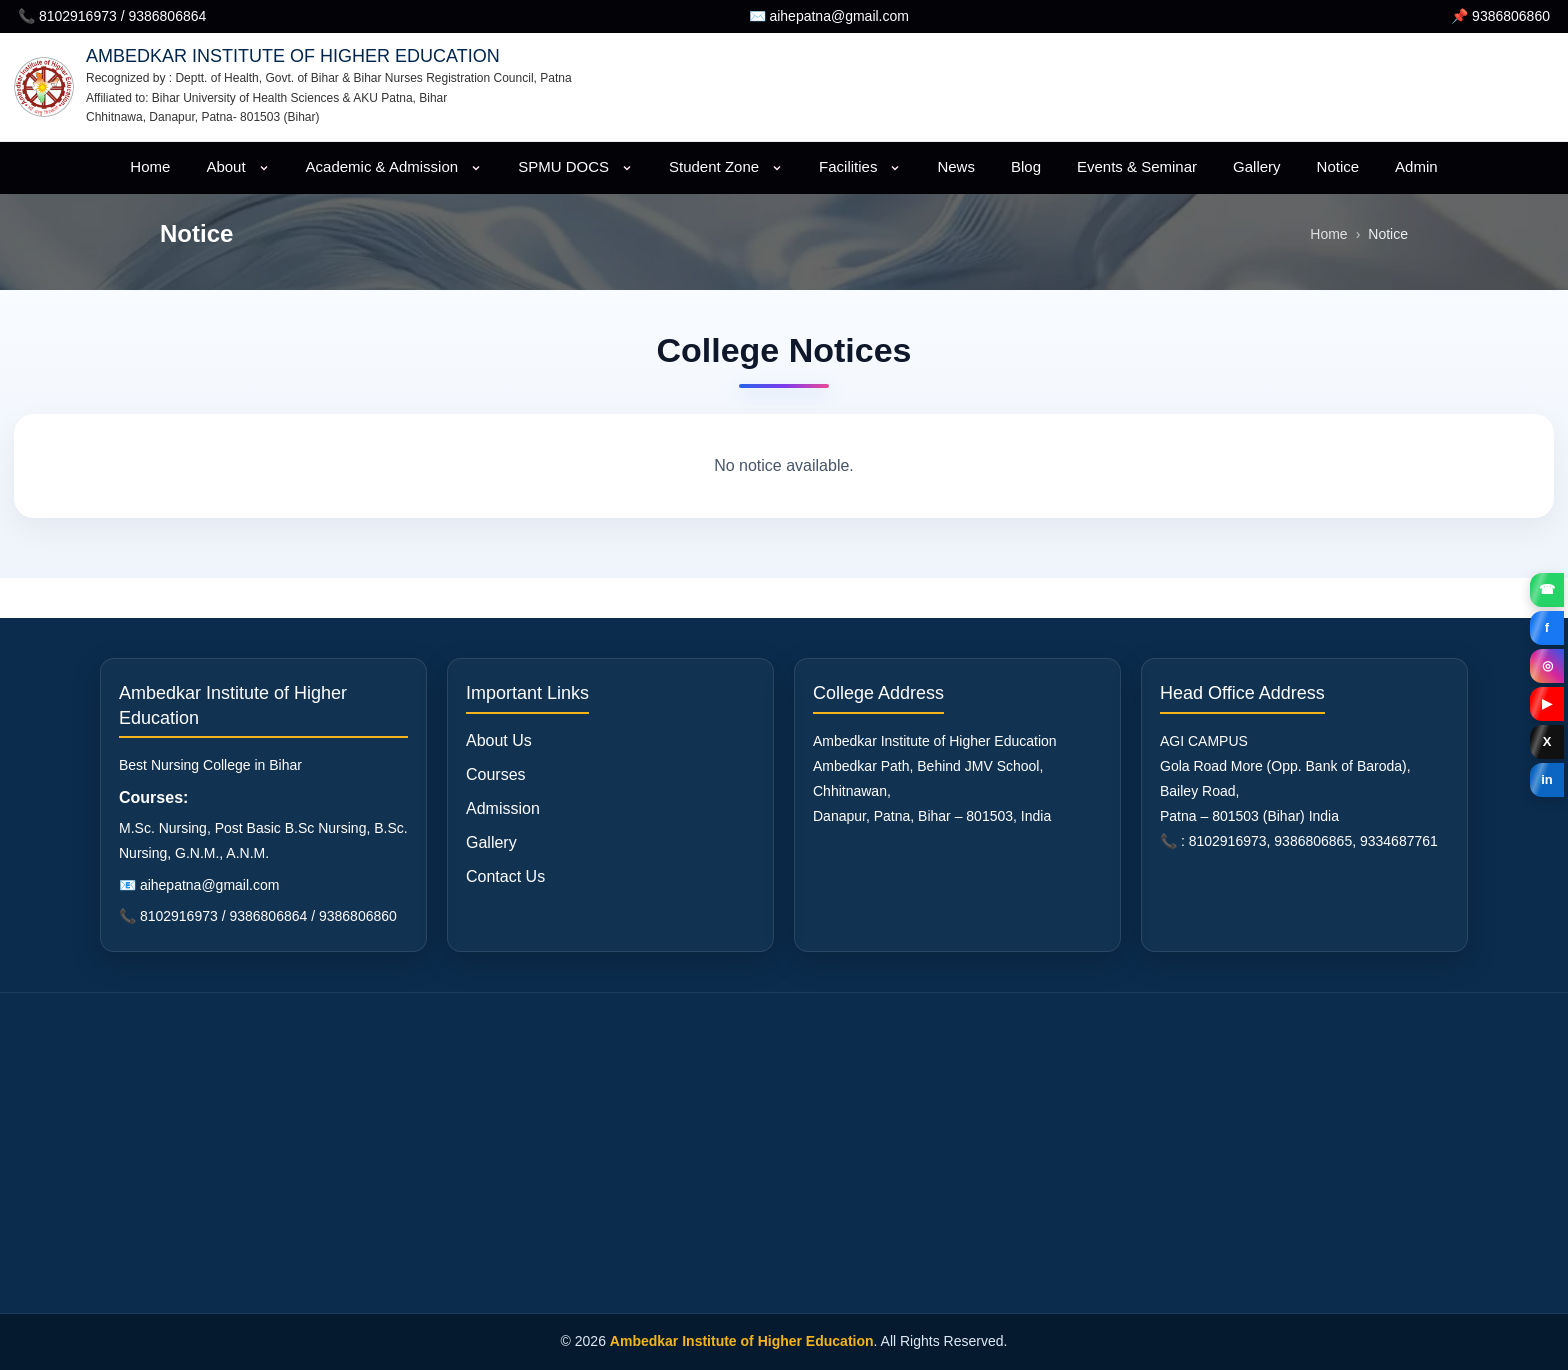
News (956, 166)
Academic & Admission (394, 166)
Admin (1416, 166)
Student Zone (726, 166)
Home (150, 166)
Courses (496, 774)
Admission (503, 808)
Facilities (860, 166)
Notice (1338, 166)
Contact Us (505, 876)
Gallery (1257, 166)
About (237, 166)
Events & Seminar (1137, 166)
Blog (1026, 166)
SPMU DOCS (575, 166)
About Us (499, 740)
